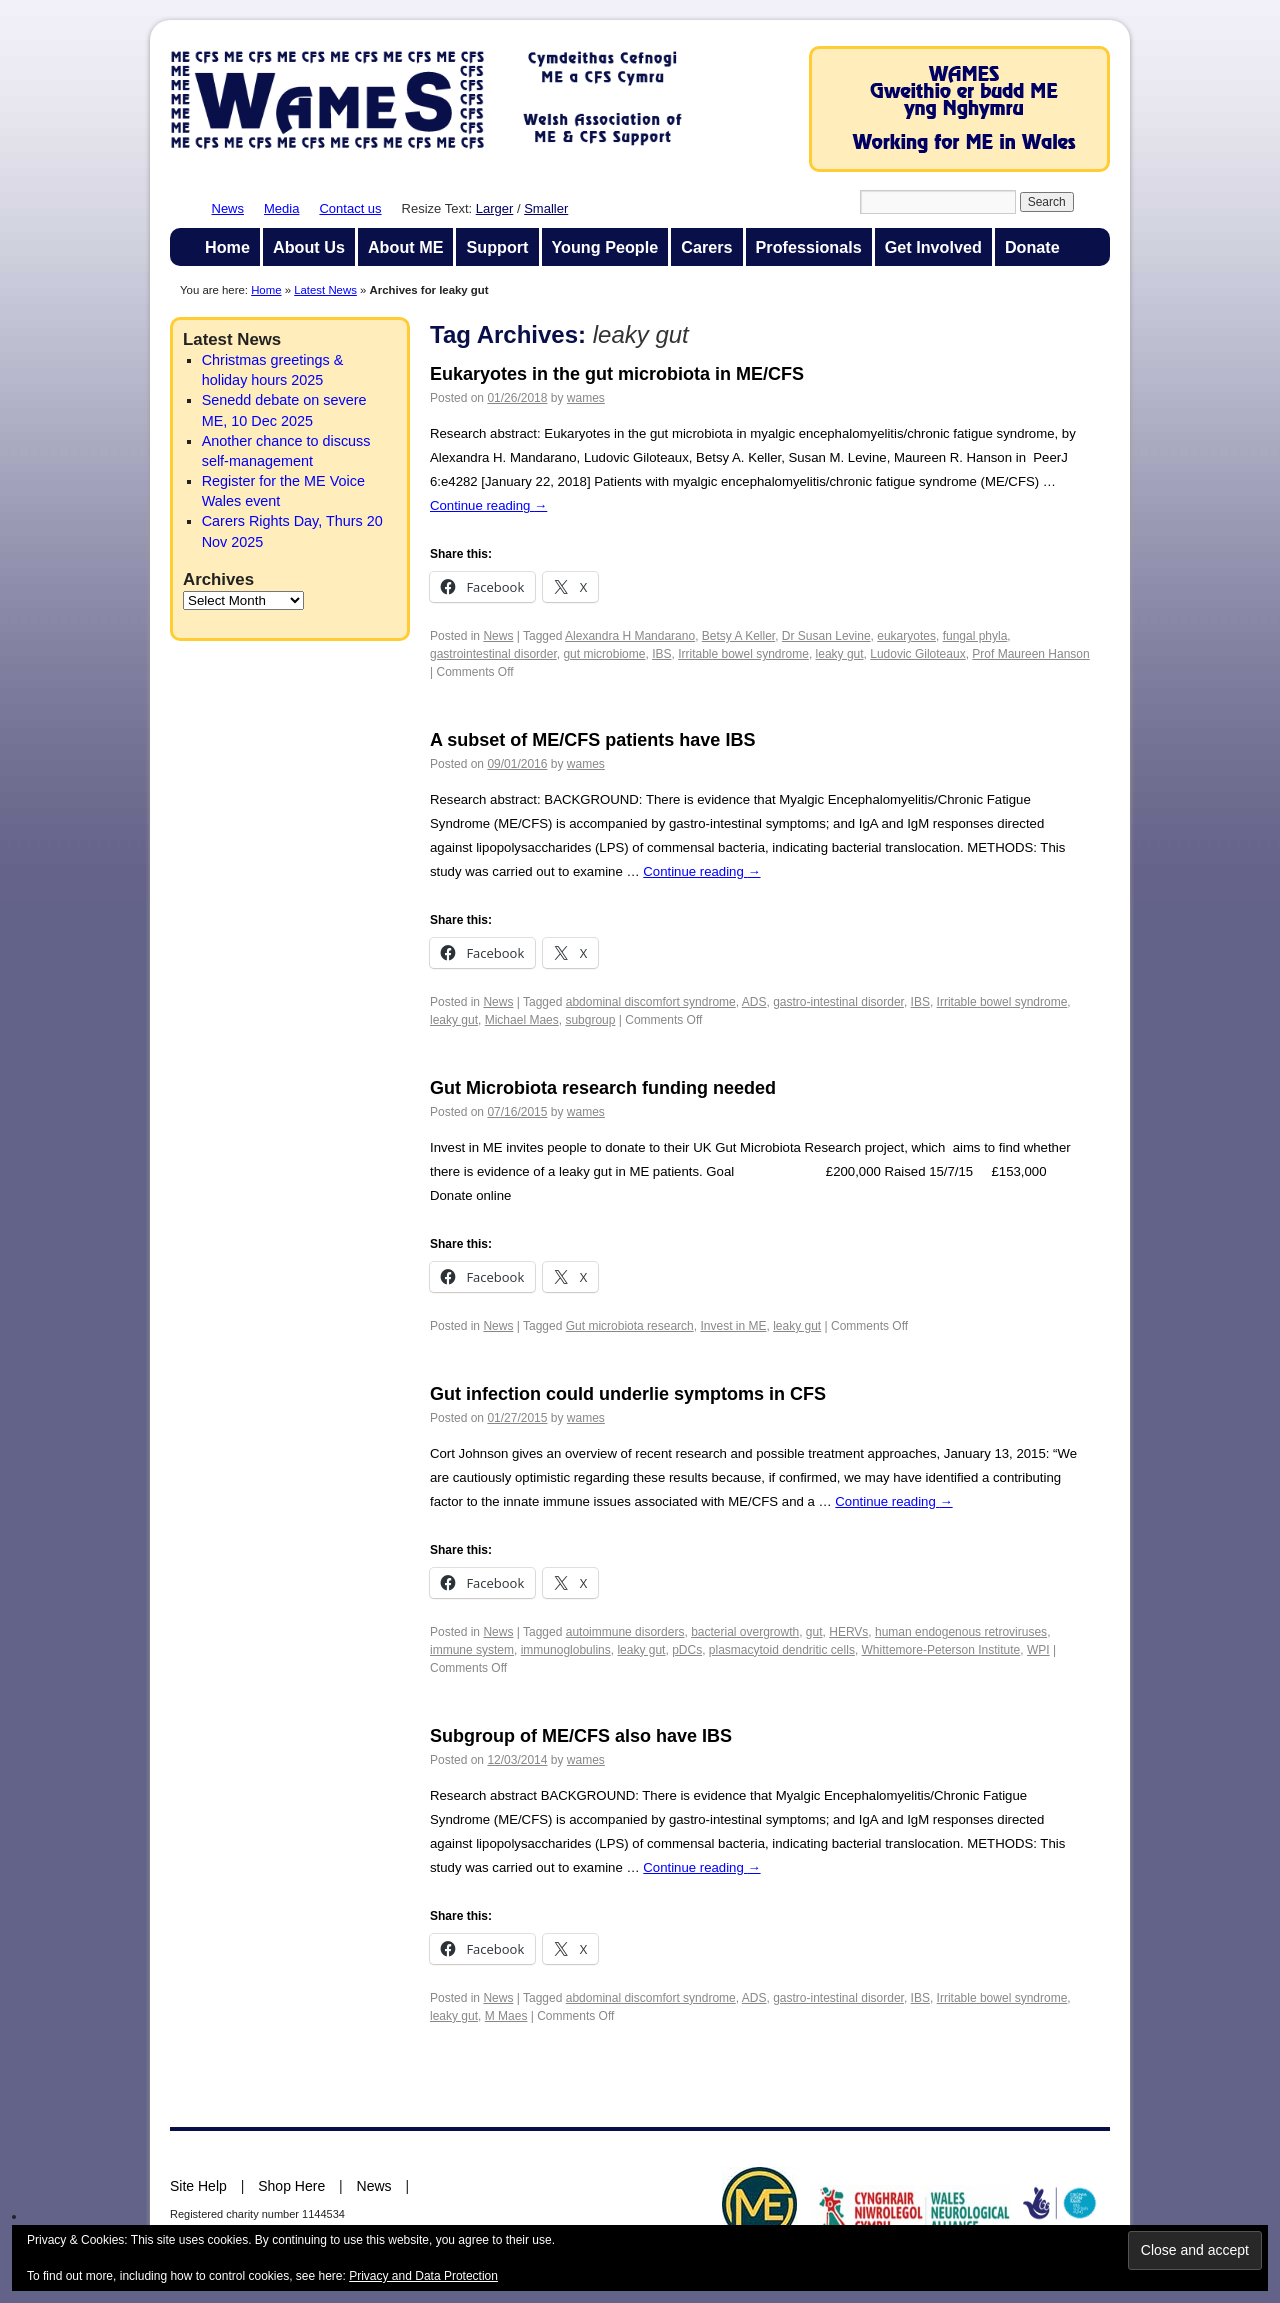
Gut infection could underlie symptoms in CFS (628, 1394)
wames (586, 398)
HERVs (848, 1632)
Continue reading (488, 505)
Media (281, 208)
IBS (661, 654)
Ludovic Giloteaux (917, 654)
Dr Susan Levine (826, 636)
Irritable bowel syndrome (743, 654)
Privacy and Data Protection (423, 2276)
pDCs (687, 1650)
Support (497, 247)
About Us (309, 247)
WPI (1038, 1650)
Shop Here (291, 2186)
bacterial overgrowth (745, 1632)
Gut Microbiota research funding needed (603, 1088)
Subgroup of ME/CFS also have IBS (581, 1736)
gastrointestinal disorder (493, 654)
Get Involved (933, 247)
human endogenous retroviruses (961, 1632)
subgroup (590, 1020)
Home (227, 247)
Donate (1032, 247)
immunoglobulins (566, 1650)
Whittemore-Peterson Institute (941, 1650)
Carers (706, 247)
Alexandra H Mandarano (630, 636)
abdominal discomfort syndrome (651, 1002)
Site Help (198, 2186)
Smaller (546, 208)
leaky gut (840, 654)
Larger (495, 208)
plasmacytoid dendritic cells (782, 1650)
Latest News (325, 290)
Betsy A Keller (738, 636)
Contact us (350, 208)
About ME (406, 247)
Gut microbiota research (630, 1326)
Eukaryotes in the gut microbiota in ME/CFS (617, 374)
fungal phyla (975, 636)
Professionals (809, 247)
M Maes (506, 2016)
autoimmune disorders (625, 1632)
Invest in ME (733, 1326)
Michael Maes (522, 1020)
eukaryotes (906, 636)
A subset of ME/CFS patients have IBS (592, 740)
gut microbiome (604, 654)
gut (814, 1632)
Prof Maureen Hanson (1030, 654)
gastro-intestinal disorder (838, 1002)
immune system (472, 1650)
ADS (754, 1002)
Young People (605, 247)
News (228, 208)
